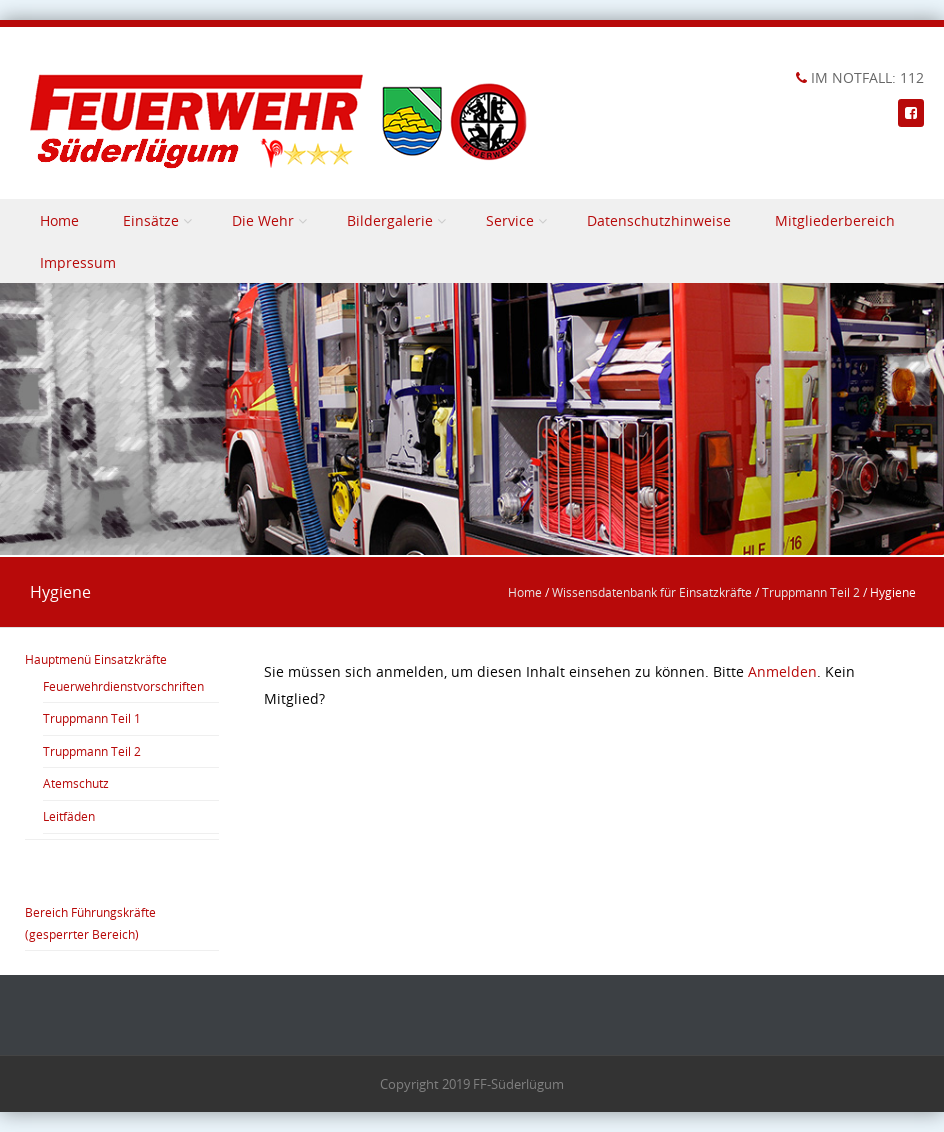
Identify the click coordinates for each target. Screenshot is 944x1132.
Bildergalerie (390, 220)
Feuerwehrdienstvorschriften (123, 686)
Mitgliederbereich (835, 220)
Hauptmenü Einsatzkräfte (96, 659)
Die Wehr (263, 220)
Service (510, 220)
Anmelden (782, 671)
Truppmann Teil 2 (811, 592)
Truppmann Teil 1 (92, 718)
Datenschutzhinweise (659, 220)
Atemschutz (76, 783)
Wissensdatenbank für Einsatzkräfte (652, 592)
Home (59, 220)
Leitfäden (69, 816)
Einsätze (151, 220)
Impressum (78, 262)
